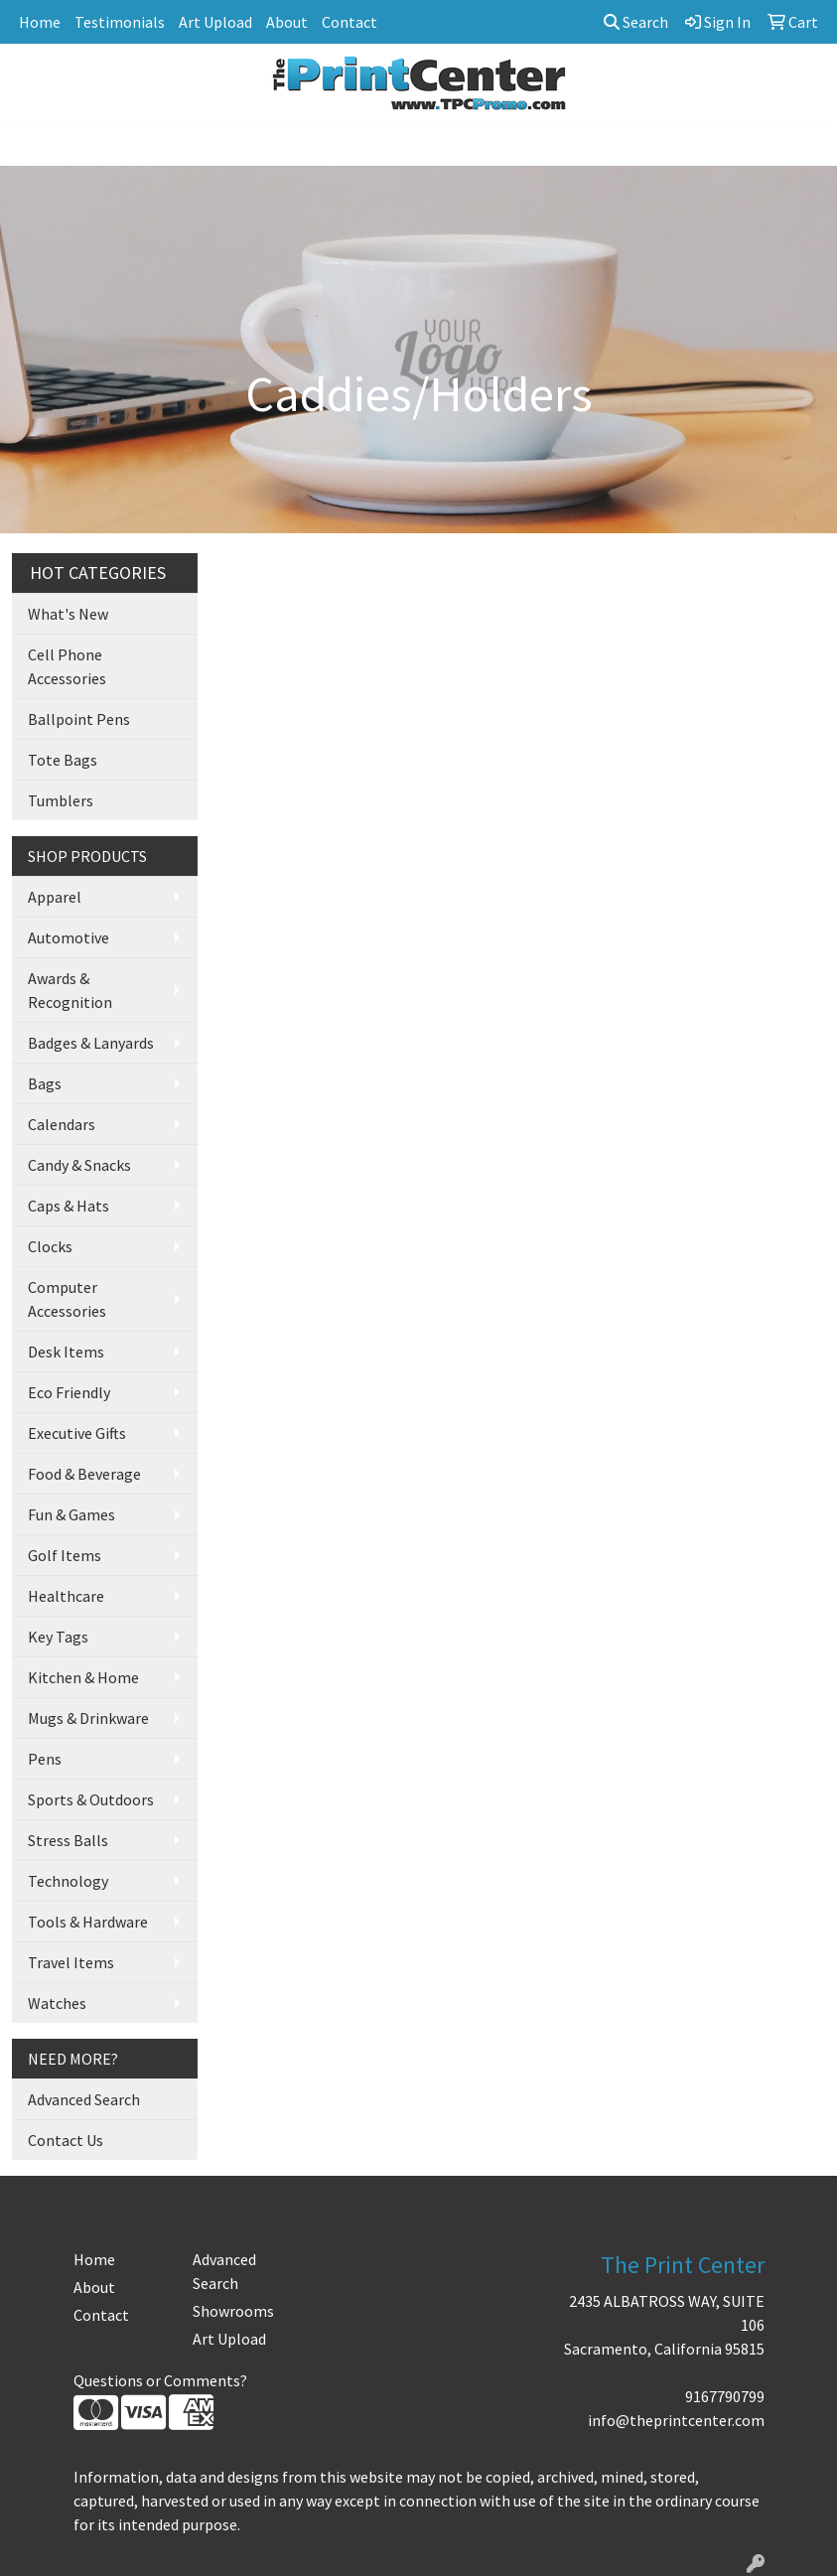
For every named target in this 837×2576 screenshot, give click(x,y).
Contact (349, 22)
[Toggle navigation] (31, 144)
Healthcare (66, 1596)
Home (40, 22)
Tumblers (60, 800)
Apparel (54, 897)
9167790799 (725, 2396)
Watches (57, 2003)
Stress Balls (68, 1840)
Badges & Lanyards (91, 1043)
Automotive (68, 937)
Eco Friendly (69, 1392)
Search (636, 22)
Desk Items (66, 1351)
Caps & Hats (68, 1206)
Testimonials (119, 22)
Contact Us (65, 2140)
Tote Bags (62, 760)
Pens (45, 1759)
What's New (68, 614)
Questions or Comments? (160, 2380)
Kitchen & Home (83, 1677)
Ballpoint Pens (79, 719)
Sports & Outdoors (91, 1799)
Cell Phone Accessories (67, 666)
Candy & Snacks (79, 1165)
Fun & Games (71, 1514)
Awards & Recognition (70, 990)
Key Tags (58, 1636)
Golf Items (64, 1555)
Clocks (50, 1246)
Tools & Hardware (88, 1922)
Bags (45, 1083)
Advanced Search (84, 2099)
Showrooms (233, 2311)
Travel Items (71, 1962)
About (287, 22)
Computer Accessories (67, 1299)
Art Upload (215, 22)
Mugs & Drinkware (88, 1718)
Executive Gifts (77, 1433)
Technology (68, 1881)
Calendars (61, 1124)
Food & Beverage (84, 1474)
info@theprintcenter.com (676, 2420)
